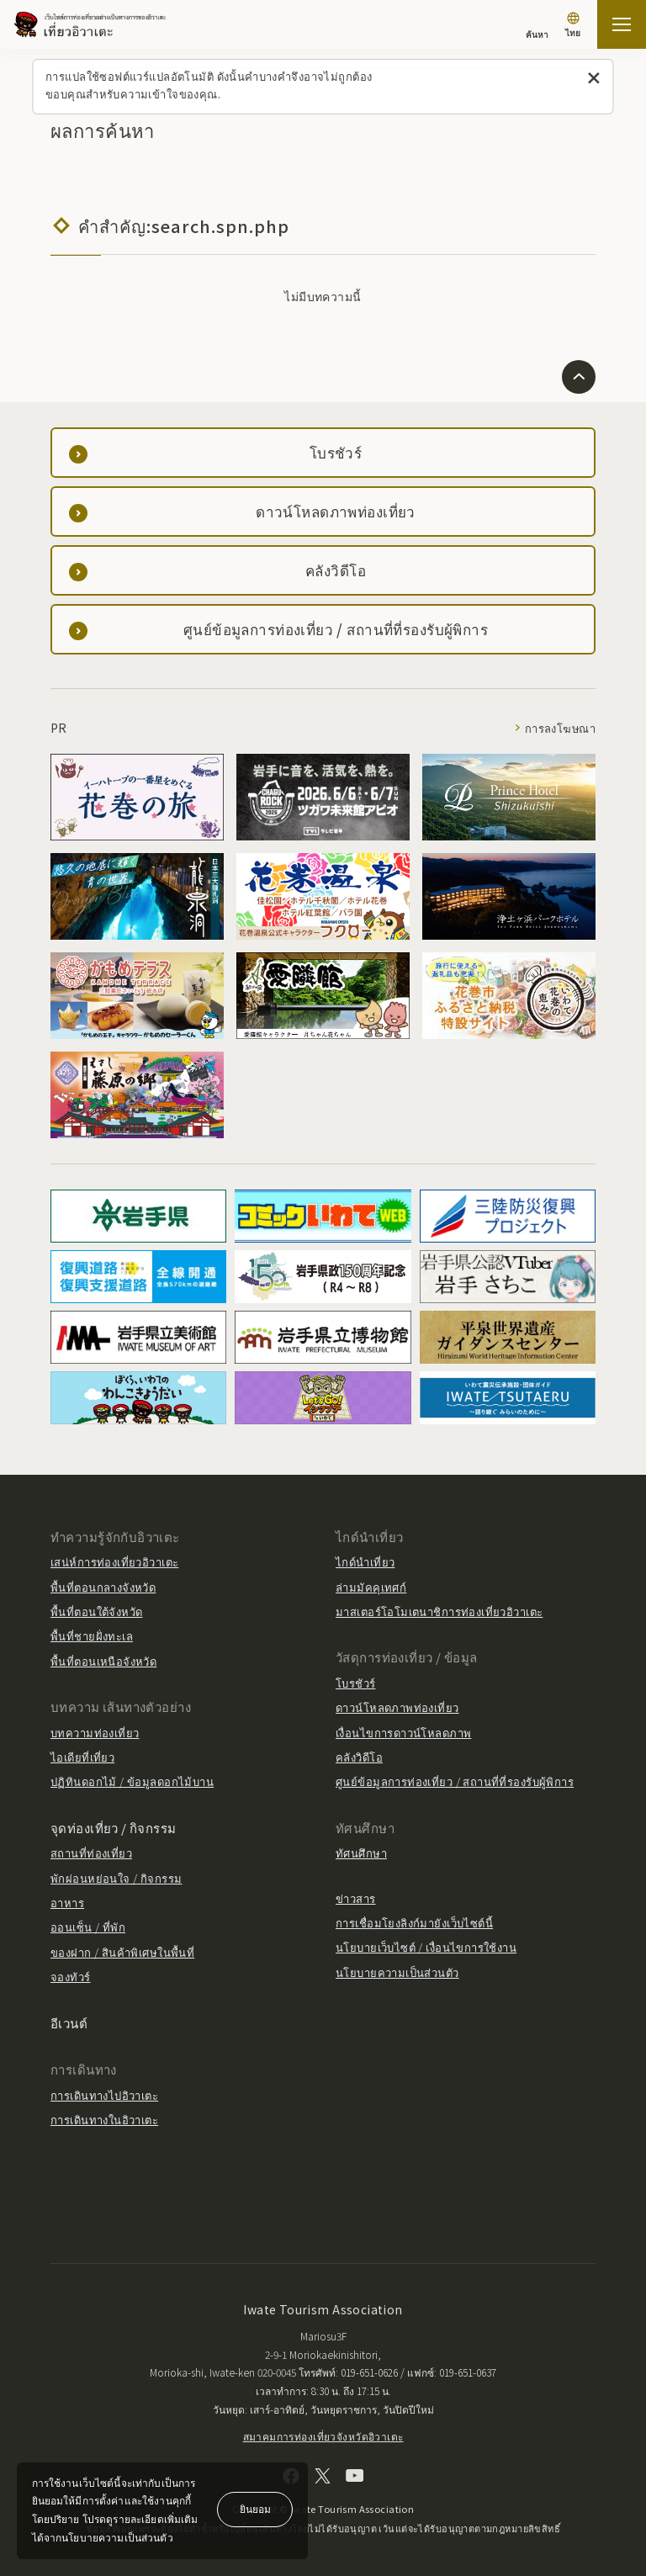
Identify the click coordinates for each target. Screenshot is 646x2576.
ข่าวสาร (356, 1898)
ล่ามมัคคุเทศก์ (371, 1587)
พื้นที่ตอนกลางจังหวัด (103, 1587)
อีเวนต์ (68, 2023)
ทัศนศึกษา (361, 1853)
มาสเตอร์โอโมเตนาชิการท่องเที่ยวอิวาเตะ (439, 1611)
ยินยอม (255, 2508)
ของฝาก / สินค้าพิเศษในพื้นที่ (122, 1952)
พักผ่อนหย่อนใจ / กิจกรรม (116, 1878)
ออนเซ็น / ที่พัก (87, 1927)
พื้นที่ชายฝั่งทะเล (91, 1636)
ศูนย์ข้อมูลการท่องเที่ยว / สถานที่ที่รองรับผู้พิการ (455, 1781)
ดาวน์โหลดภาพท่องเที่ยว (397, 1707)
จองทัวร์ (70, 1977)
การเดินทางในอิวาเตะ (104, 2120)
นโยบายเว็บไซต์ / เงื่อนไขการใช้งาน (426, 1947)
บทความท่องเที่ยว (94, 1733)
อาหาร (67, 1903)
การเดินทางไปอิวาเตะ (104, 2095)
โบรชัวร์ (356, 1683)
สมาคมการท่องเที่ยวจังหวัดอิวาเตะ (323, 2436)
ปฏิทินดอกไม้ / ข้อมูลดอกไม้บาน (132, 1781)
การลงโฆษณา (560, 728)
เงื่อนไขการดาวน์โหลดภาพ (403, 1733)
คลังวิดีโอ (359, 1757)
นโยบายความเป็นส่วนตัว (397, 1972)
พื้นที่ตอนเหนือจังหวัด (103, 1661)
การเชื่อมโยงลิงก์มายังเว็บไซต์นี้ (414, 1923)
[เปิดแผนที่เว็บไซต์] (621, 24)
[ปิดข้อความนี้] (594, 79)
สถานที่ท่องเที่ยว (91, 1853)
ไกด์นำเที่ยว (365, 1562)
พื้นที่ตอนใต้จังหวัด (96, 1611)
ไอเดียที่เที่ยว (82, 1757)
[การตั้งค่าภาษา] (572, 26)
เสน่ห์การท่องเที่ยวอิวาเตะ (114, 1562)
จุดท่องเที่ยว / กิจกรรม (113, 1828)
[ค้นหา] (537, 26)
